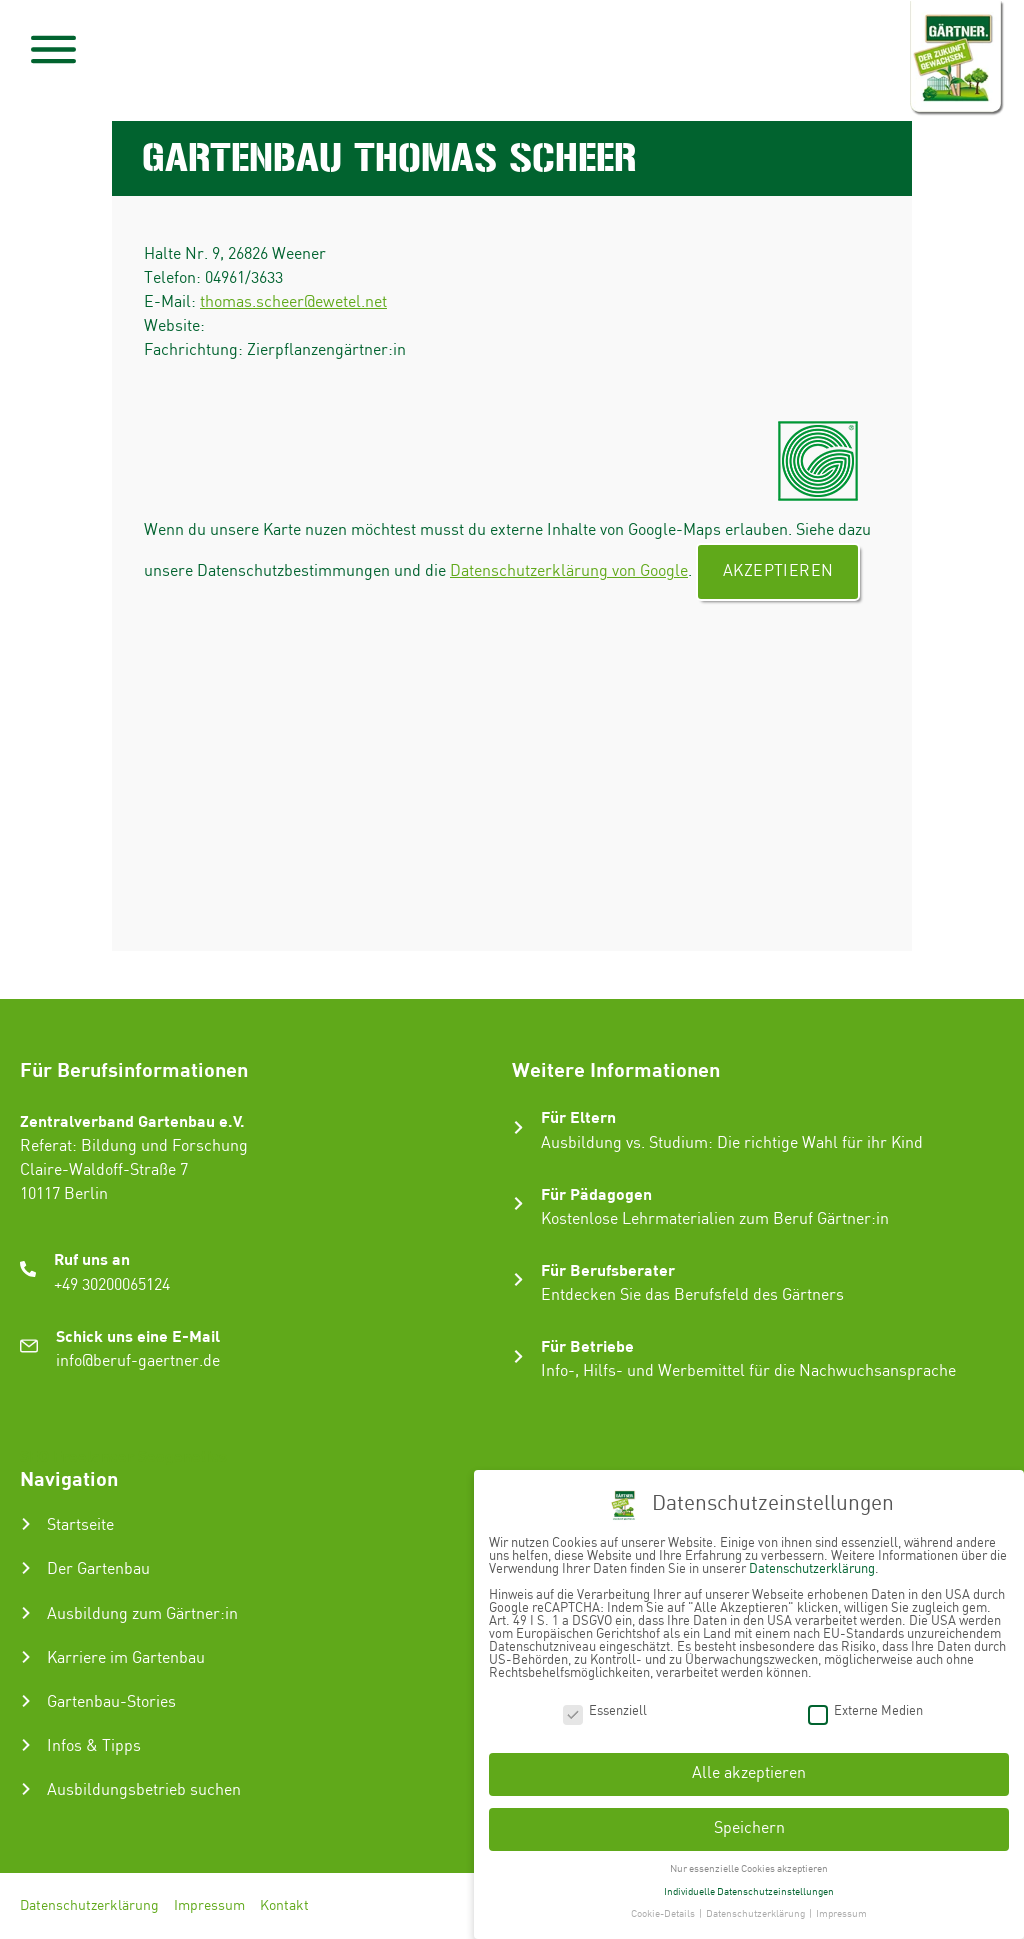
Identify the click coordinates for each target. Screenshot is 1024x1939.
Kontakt (284, 1906)
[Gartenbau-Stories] (26, 1701)
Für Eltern (578, 1116)
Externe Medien (865, 1707)
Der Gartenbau (98, 1569)
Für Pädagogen (596, 1193)
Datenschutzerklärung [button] (756, 1911)
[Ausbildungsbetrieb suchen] (26, 1789)
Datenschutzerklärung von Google (569, 571)
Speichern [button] (749, 1825)
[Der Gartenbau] (26, 1568)
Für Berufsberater (608, 1269)
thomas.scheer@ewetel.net (293, 302)
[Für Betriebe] (518, 1356)
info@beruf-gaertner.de (138, 1361)
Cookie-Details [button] (664, 1911)
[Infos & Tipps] (26, 1745)
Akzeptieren (778, 571)
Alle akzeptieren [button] (749, 1770)
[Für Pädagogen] (518, 1203)
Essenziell (605, 1707)
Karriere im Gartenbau (126, 1658)
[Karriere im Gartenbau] (26, 1657)
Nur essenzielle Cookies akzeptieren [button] (749, 1865)
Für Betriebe (587, 1345)
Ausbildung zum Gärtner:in (142, 1614)
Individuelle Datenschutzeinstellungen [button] (749, 1888)
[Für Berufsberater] (518, 1279)
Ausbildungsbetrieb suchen (144, 1790)
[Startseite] (26, 1524)
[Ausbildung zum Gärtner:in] (26, 1613)
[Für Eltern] (518, 1127)
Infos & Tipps (94, 1746)
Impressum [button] (841, 1911)
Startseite (80, 1525)
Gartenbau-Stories (111, 1702)
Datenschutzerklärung (89, 1906)
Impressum (209, 1906)
